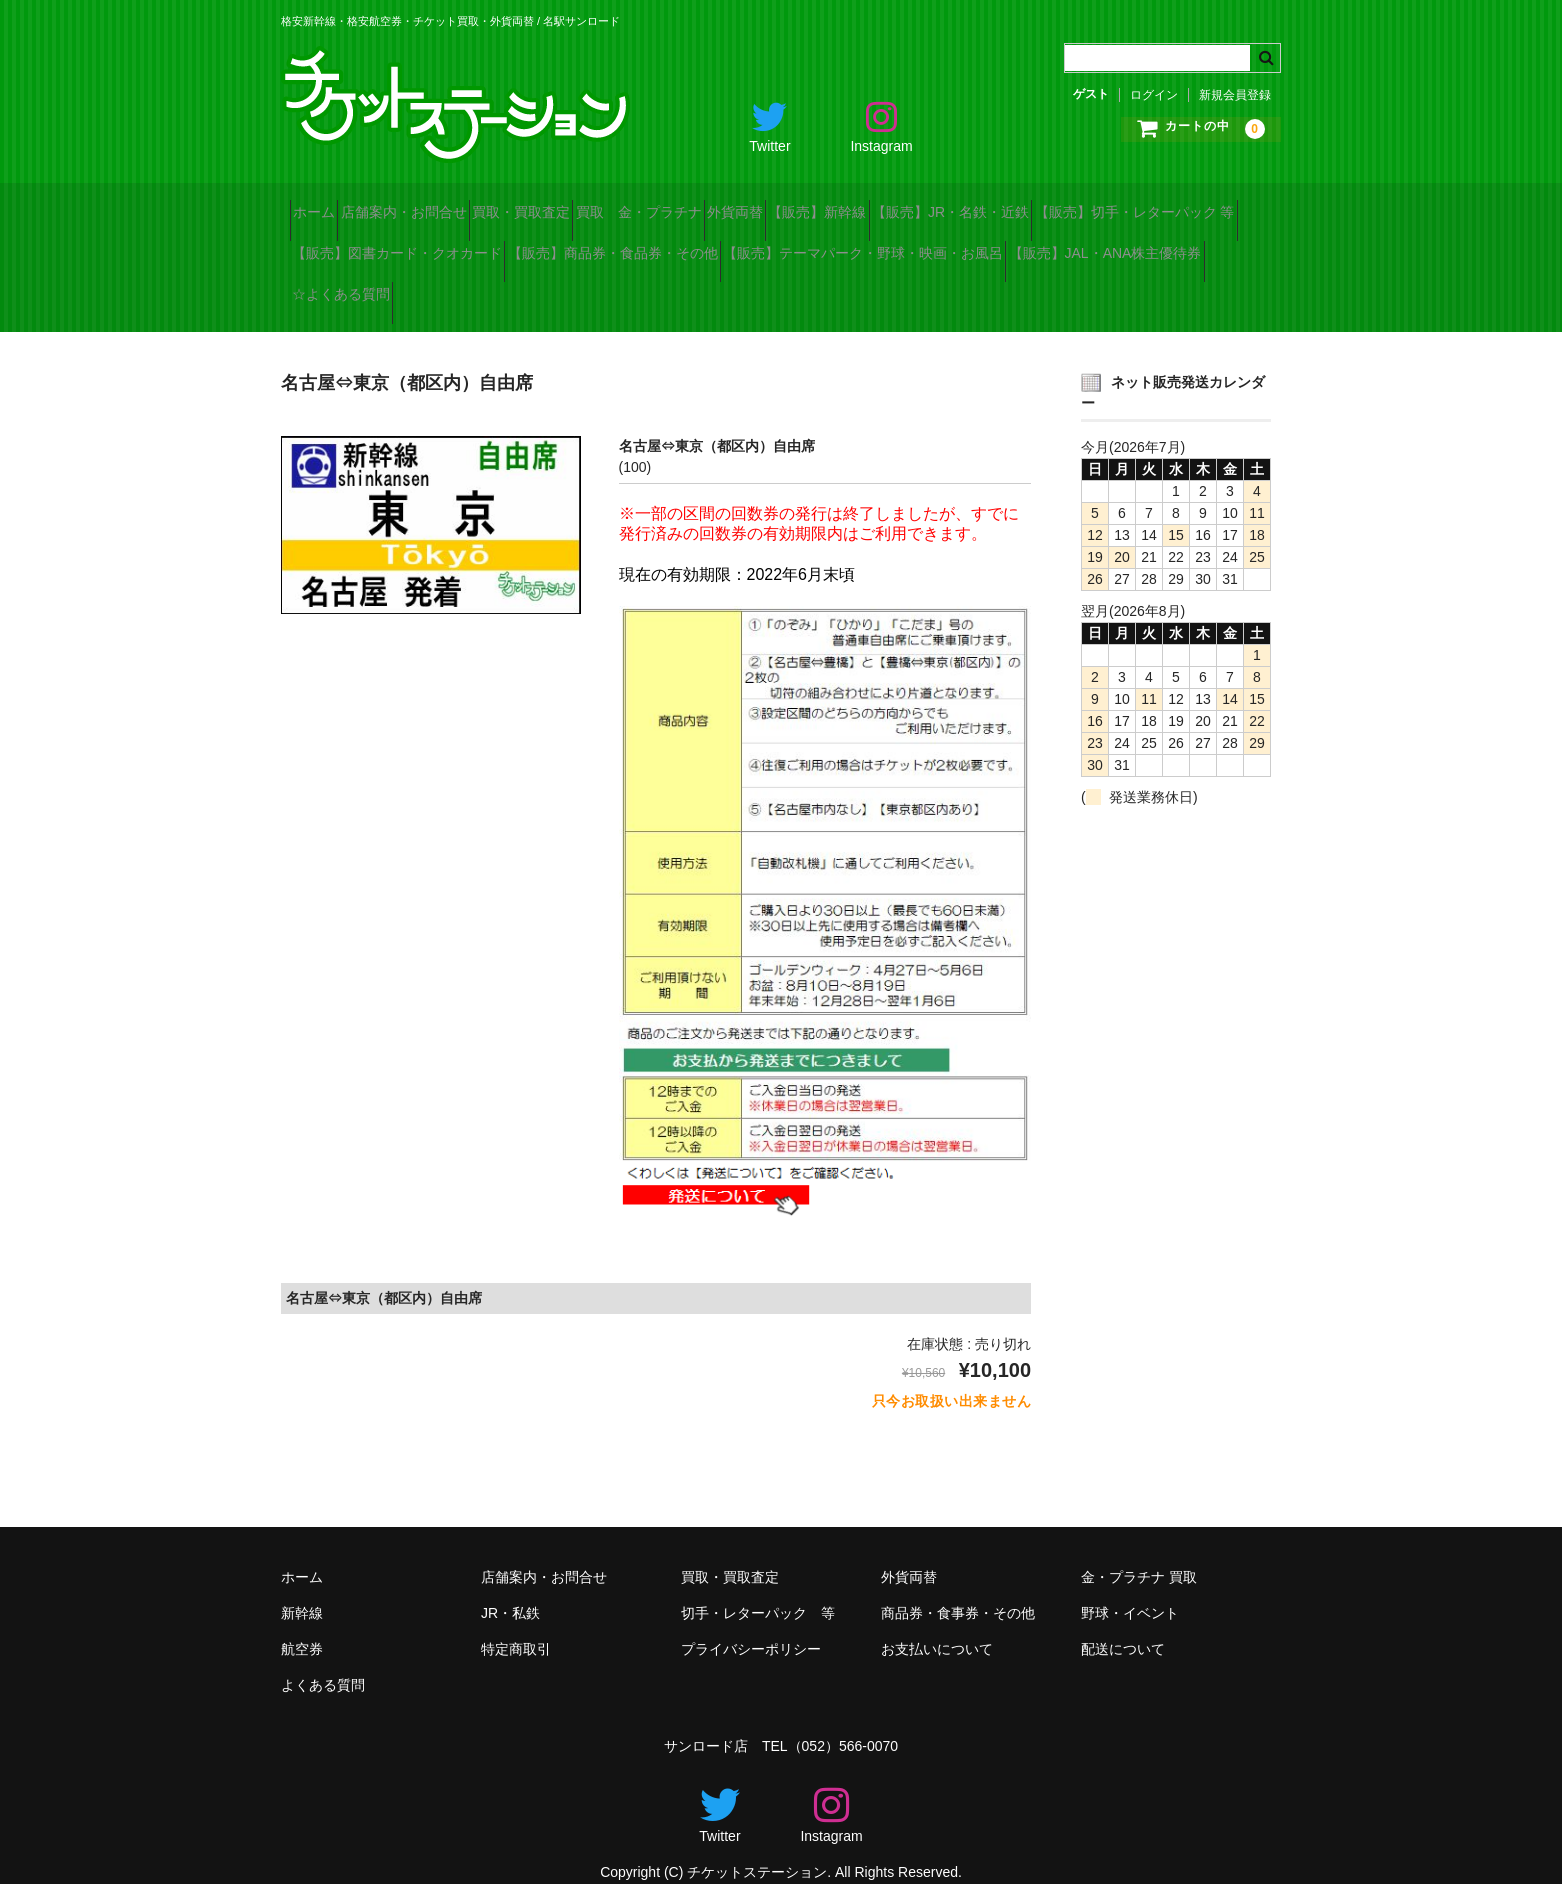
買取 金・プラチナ (754, 204)
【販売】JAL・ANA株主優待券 (718, 288)
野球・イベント (1130, 1589)
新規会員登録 (1235, 95)
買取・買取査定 (601, 204)
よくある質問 (323, 1661)
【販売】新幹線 (1004, 204)
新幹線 (302, 1589)
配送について (1123, 1625)
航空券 (302, 1625)
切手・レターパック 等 (758, 1589)
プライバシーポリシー (751, 1625)
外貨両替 (886, 204)
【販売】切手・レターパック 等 (401, 246)
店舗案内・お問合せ (448, 204)
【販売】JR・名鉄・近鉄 (1172, 204)
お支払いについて (937, 1625)
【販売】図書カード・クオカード (647, 246)
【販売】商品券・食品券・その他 (898, 246)
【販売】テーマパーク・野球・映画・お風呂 (441, 288)
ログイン (1154, 95)
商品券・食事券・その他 (958, 1589)
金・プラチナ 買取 (1139, 1553)
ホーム (323, 204)
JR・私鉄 (510, 1589)
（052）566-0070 (843, 1722)
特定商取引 (516, 1625)
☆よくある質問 (905, 288)
